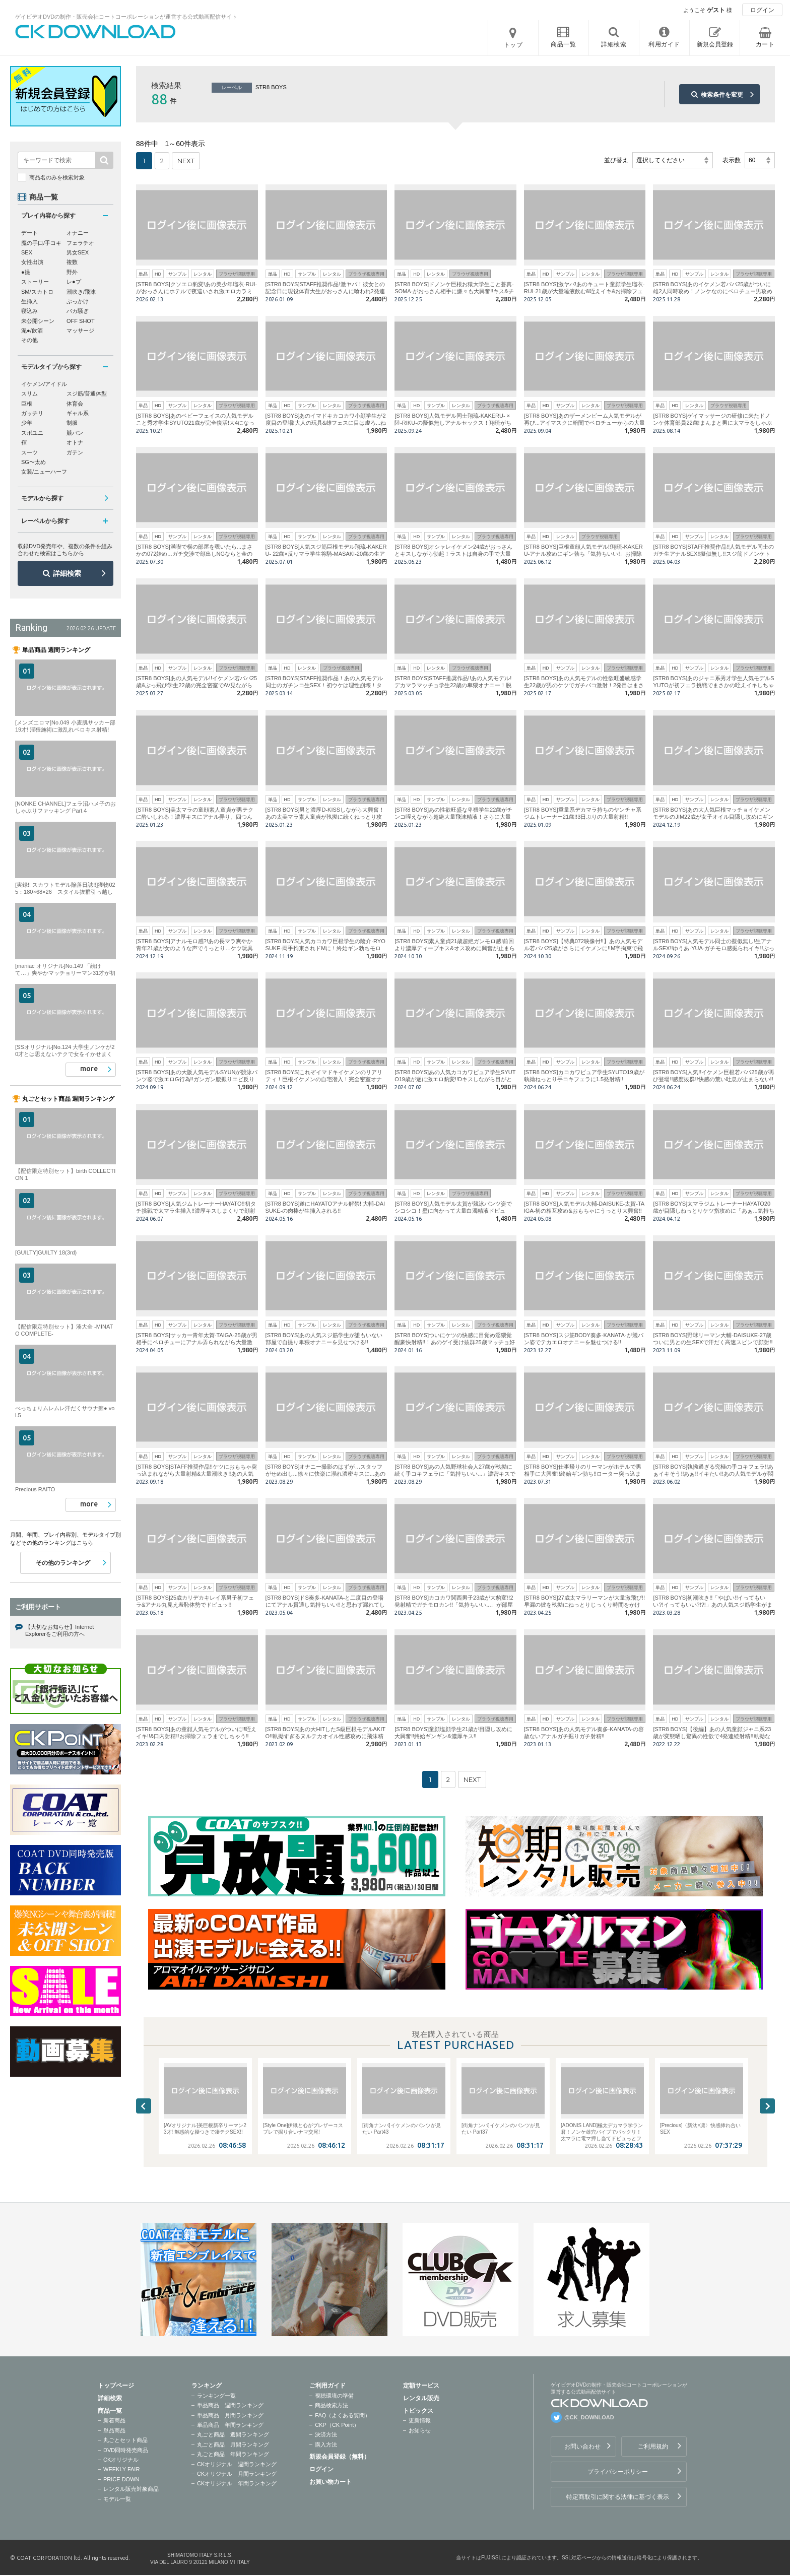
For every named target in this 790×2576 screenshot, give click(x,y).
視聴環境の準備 (334, 2396)
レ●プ (74, 282)
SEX (26, 252)
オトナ (75, 442)
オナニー (78, 233)
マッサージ (80, 330)
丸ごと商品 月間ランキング (233, 2444)
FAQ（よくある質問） (342, 2415)
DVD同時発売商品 (125, 2450)
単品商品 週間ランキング (230, 2405)
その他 (29, 340)
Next (767, 2105)
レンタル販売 (421, 2398)
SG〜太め (33, 462)
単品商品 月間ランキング (230, 2415)
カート (765, 44)
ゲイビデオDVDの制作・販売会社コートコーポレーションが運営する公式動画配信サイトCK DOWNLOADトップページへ (95, 31)
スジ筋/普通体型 (87, 393)
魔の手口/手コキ (41, 243)
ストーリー (35, 282)
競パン (75, 433)
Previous (143, 2105)
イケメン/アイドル (44, 384)
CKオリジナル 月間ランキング (237, 2474)
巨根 (26, 404)
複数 (72, 262)
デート (29, 233)
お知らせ (420, 2430)
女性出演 (32, 262)
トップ (513, 44)
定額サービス (421, 2385)
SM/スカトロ (37, 292)
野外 (72, 272)
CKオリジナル (121, 2460)
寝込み (29, 311)
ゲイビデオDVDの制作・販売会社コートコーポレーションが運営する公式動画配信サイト (126, 17)
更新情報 (420, 2420)
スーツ (29, 452)
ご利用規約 (653, 2446)
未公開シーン (37, 321)
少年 (26, 423)
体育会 (75, 404)
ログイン (762, 10)
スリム (29, 393)
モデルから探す (42, 498)
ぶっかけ (78, 301)
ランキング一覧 (216, 2396)
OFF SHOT (81, 321)
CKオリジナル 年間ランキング (237, 2483)
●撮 (25, 272)
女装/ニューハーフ (44, 472)
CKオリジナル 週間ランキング (237, 2464)
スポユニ (32, 433)
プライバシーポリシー (617, 2471)
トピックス (418, 2410)
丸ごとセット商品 (125, 2440)
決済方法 (326, 2434)
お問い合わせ (582, 2446)
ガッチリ (32, 413)
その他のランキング (63, 1562)
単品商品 (114, 2430)
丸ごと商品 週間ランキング (233, 2434)
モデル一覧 (117, 2499)
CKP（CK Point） (337, 2425)
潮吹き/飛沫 (81, 292)
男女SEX (78, 252)
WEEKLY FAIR (121, 2469)
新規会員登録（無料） (339, 2456)
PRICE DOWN (121, 2479)
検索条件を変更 (722, 94)
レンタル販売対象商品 (131, 2489)
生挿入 (29, 301)
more (89, 1069)
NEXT (185, 161)
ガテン (75, 452)
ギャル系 (78, 413)
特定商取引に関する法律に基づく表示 (617, 2496)
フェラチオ (80, 243)
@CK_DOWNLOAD (589, 2417)
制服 (72, 423)
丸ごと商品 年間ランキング (233, 2454)
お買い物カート (330, 2481)
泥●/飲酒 (32, 330)
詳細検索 (67, 573)
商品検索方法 (331, 2405)
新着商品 (114, 2420)
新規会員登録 (715, 44)
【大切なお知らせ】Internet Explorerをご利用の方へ (59, 1630)
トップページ (116, 2385)
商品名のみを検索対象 (57, 177)
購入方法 (326, 2444)
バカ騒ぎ (78, 311)
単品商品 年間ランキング (230, 2425)
